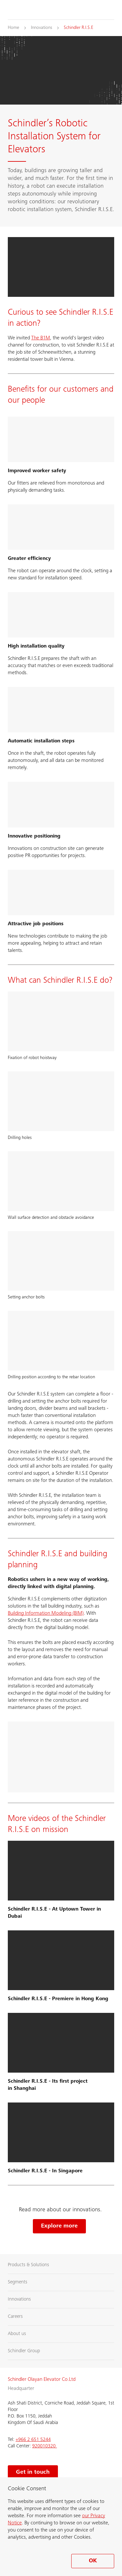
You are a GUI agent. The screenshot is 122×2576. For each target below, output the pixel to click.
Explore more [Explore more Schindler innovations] (59, 2226)
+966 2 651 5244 (33, 2439)
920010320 (44, 2446)
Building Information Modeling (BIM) (46, 1613)
